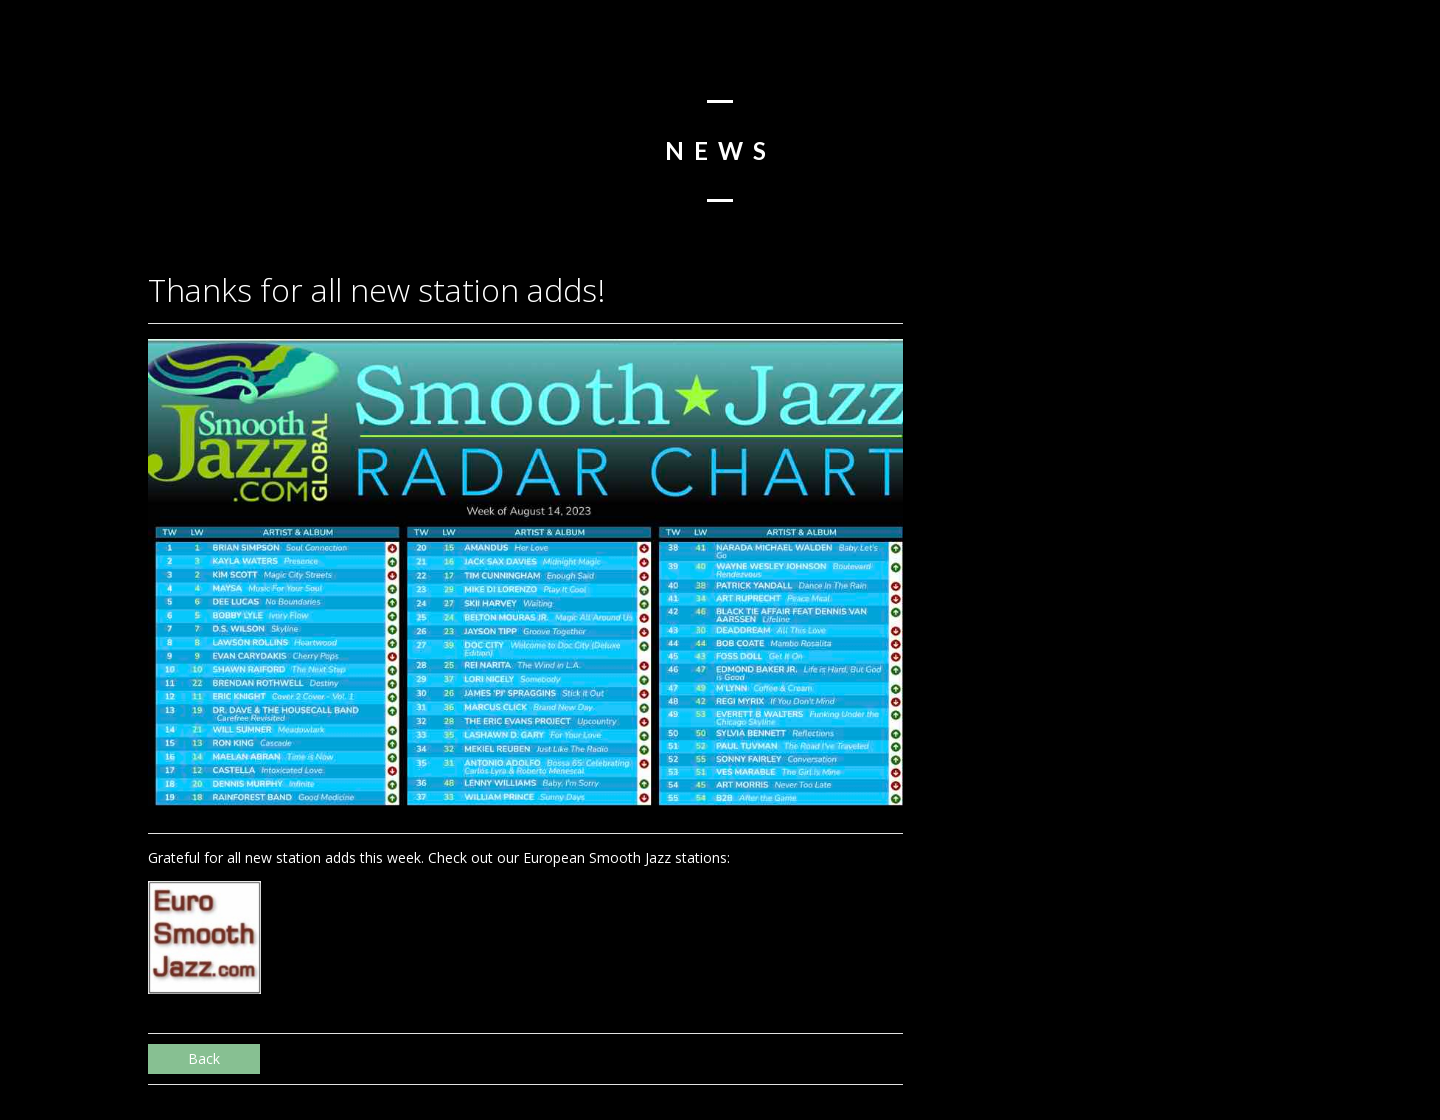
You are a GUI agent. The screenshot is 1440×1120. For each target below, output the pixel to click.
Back (204, 1058)
